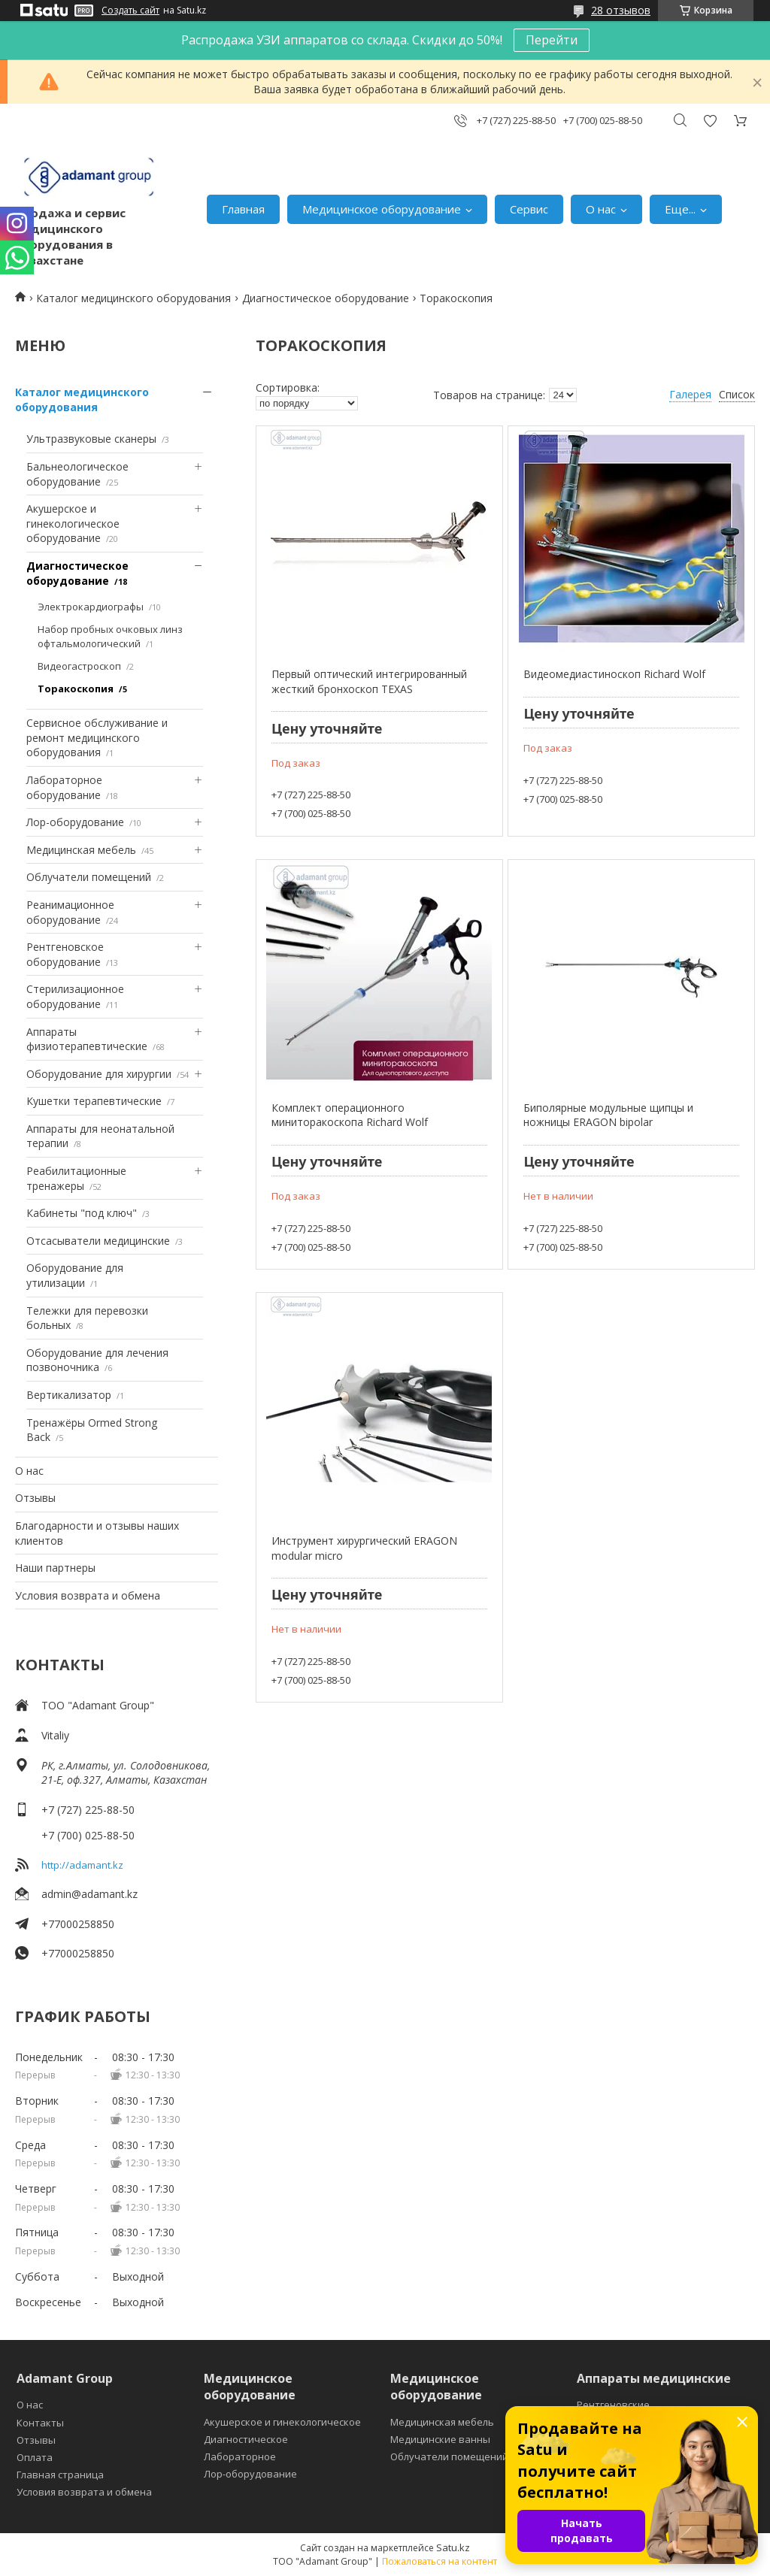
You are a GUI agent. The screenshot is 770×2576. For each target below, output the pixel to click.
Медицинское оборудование (381, 208)
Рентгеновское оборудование (65, 954)
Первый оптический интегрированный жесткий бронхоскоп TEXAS (369, 681)
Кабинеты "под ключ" (81, 1213)
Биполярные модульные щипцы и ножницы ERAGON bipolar (608, 1115)
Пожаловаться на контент (439, 2561)
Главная (243, 208)
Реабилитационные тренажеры (76, 1178)
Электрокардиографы (91, 606)
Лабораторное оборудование (64, 787)
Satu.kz (453, 2547)
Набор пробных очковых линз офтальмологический (110, 636)
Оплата (35, 2457)
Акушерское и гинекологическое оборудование (73, 523)
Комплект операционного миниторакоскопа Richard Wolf (349, 1115)
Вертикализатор (68, 1395)
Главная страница (60, 2474)
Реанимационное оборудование (70, 912)
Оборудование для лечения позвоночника (97, 1360)
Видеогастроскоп (79, 666)
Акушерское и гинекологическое (282, 2422)
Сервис (529, 208)
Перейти (552, 40)
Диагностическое (246, 2439)
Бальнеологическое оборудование (77, 474)
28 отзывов (620, 10)
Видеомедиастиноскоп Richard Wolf (614, 674)
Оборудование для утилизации (74, 1275)
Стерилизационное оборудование (75, 996)
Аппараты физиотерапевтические (86, 1039)
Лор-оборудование (75, 822)
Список (737, 394)
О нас (601, 208)
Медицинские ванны (440, 2439)
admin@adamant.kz (89, 1894)
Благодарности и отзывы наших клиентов (97, 1533)
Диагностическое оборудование (325, 298)
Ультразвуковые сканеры (91, 438)
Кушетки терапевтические (94, 1101)
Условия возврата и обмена (87, 1595)
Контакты (40, 2422)
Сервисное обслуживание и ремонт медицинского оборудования (97, 737)
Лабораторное (240, 2456)
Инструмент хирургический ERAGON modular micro (364, 1548)
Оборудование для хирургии (98, 1074)
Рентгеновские (613, 2404)
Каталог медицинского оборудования (133, 298)
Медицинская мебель (81, 850)
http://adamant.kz (82, 1865)
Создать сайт (130, 10)
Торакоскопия (76, 688)
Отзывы (35, 1498)
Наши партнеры (55, 1567)
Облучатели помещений (88, 877)
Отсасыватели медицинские (98, 1241)
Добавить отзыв (710, 120)
